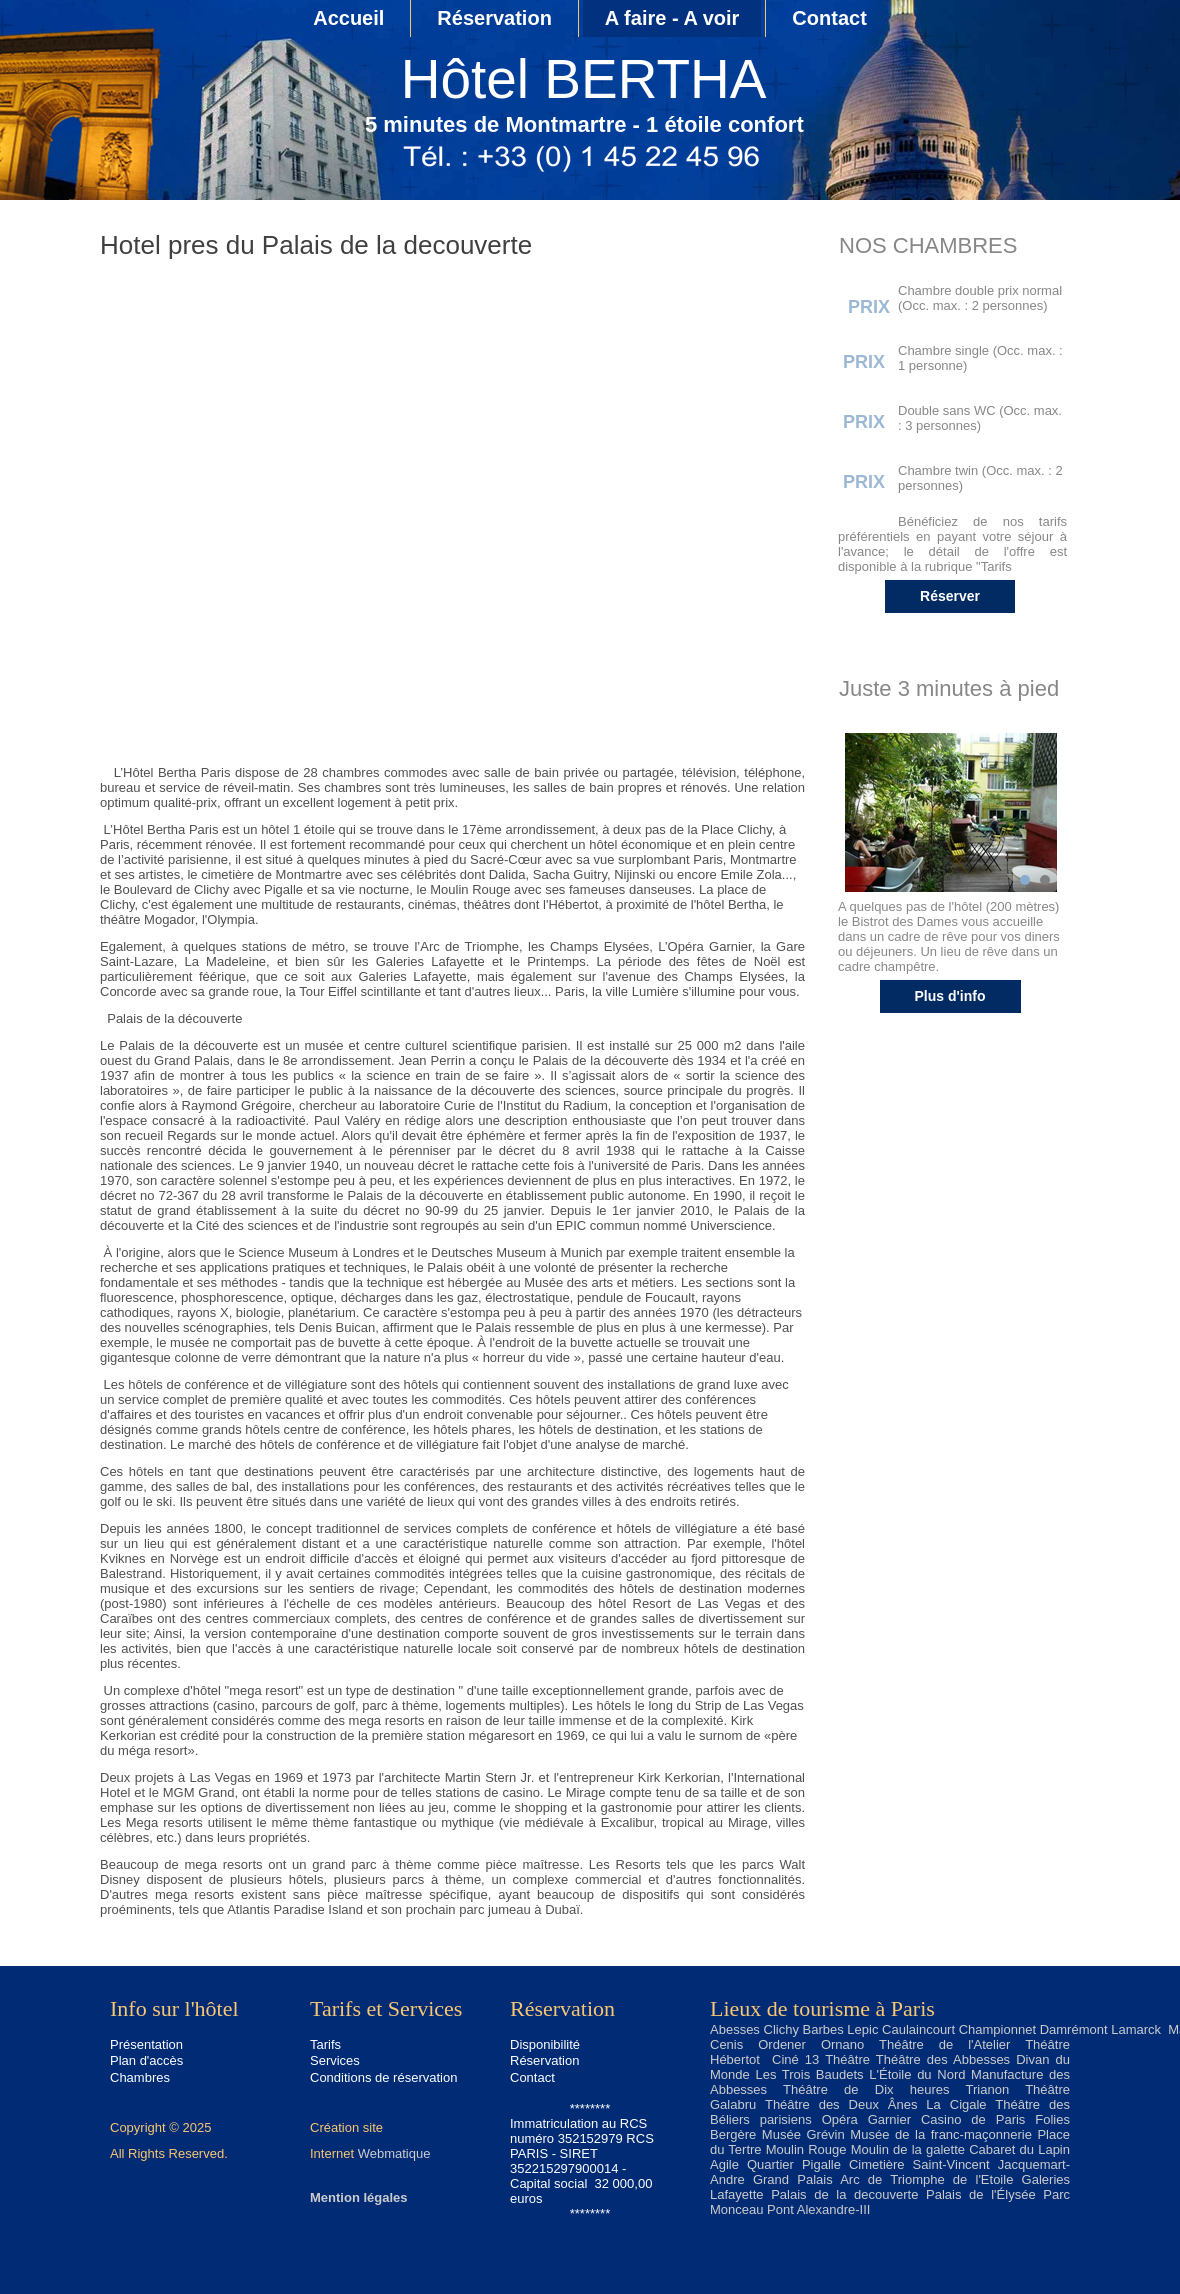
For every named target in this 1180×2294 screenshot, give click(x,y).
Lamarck (1136, 2029)
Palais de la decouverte (844, 2194)
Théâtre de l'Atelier (944, 2044)
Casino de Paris (973, 2119)
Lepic (862, 2029)
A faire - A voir (672, 18)
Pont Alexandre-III (818, 2209)
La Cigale (956, 2104)
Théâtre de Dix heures (866, 2089)
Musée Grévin (803, 2134)
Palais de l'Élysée (981, 2194)
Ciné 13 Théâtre (821, 2059)
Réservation (494, 18)
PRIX (869, 307)
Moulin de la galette (908, 2149)
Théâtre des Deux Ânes (841, 2104)
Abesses (735, 2029)
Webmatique (394, 2153)
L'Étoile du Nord (917, 2074)
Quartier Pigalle (794, 2164)
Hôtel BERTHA (584, 79)
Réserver (950, 596)
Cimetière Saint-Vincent (919, 2164)
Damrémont (1074, 2029)
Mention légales (359, 2197)
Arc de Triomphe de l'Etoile (926, 2179)
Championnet (997, 2029)
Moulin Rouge (806, 2149)
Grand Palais (793, 2179)
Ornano (842, 2044)
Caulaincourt (918, 2029)
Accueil (348, 18)
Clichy (781, 2029)
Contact (829, 18)
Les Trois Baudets (809, 2074)
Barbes (823, 2029)
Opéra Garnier (866, 2119)
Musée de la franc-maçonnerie (941, 2134)
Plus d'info (950, 996)
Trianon (988, 2089)
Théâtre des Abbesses (943, 2059)
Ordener (782, 2044)
